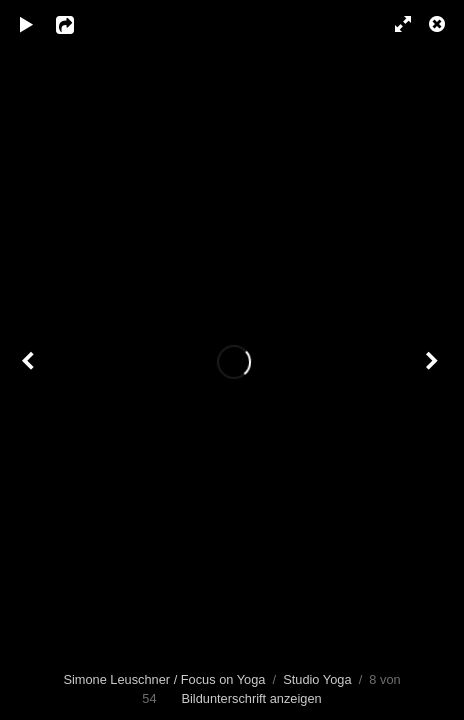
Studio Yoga (317, 679)
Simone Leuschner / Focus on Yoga (164, 679)
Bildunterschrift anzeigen (251, 698)
